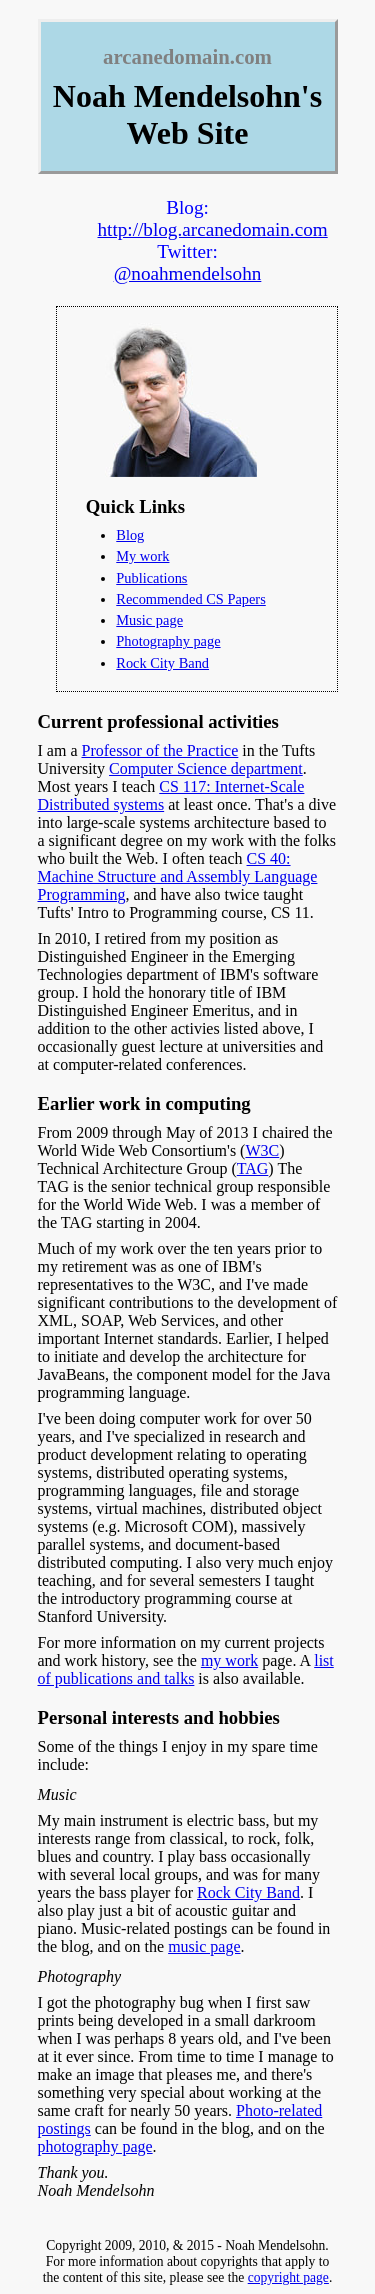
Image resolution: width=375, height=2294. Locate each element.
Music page (149, 620)
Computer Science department (206, 768)
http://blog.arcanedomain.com (213, 229)
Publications (151, 578)
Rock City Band (162, 663)
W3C (262, 1150)
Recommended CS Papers (190, 599)
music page (204, 1946)
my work (229, 1660)
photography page (95, 2146)
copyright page (288, 2277)
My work (142, 556)
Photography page (168, 641)
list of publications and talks (186, 1669)
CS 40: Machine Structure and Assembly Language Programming (178, 876)
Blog (130, 535)
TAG (253, 1168)
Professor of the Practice (159, 750)
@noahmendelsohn (188, 273)
